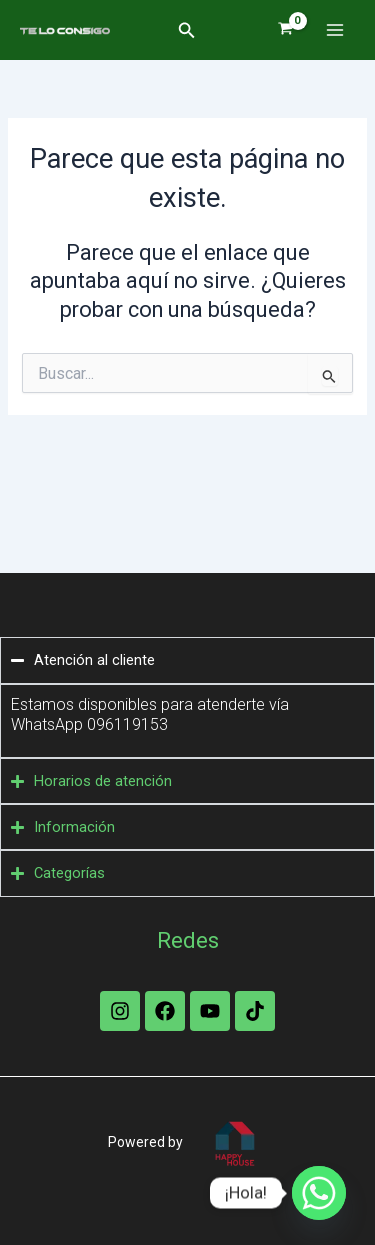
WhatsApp (49, 724)
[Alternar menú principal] (335, 30)
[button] (187, 30)
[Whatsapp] (319, 1193)
